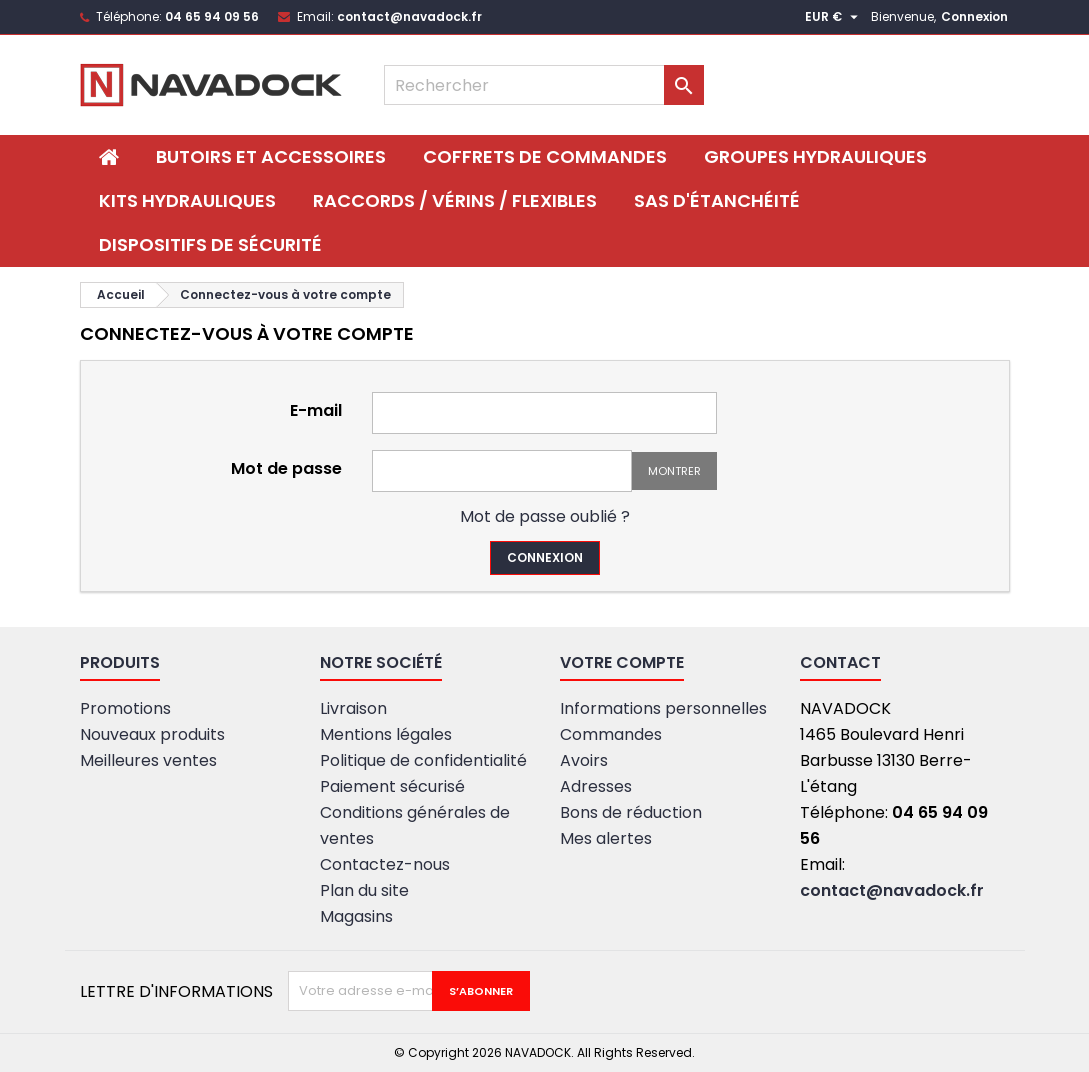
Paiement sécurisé (392, 786)
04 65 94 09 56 (212, 16)
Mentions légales (386, 734)
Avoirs (584, 760)
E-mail (316, 409)
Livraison (353, 708)
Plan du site (364, 890)
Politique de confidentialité (423, 760)
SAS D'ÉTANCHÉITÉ (717, 200)
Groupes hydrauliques (815, 156)
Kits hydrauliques (187, 200)
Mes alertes (606, 838)
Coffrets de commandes (545, 156)
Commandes (611, 734)
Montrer (674, 471)
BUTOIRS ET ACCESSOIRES (271, 156)
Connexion (974, 16)
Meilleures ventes (148, 760)
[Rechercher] (544, 85)
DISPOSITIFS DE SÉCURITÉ (210, 244)
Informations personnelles (663, 708)
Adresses (596, 786)
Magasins (356, 916)
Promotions (125, 708)
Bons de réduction (631, 812)
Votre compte (622, 662)
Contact (840, 662)
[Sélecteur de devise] (834, 17)
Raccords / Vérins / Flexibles (455, 200)
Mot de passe (286, 467)
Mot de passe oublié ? (545, 516)
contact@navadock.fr (409, 16)
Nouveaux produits (152, 734)
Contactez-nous (385, 864)
